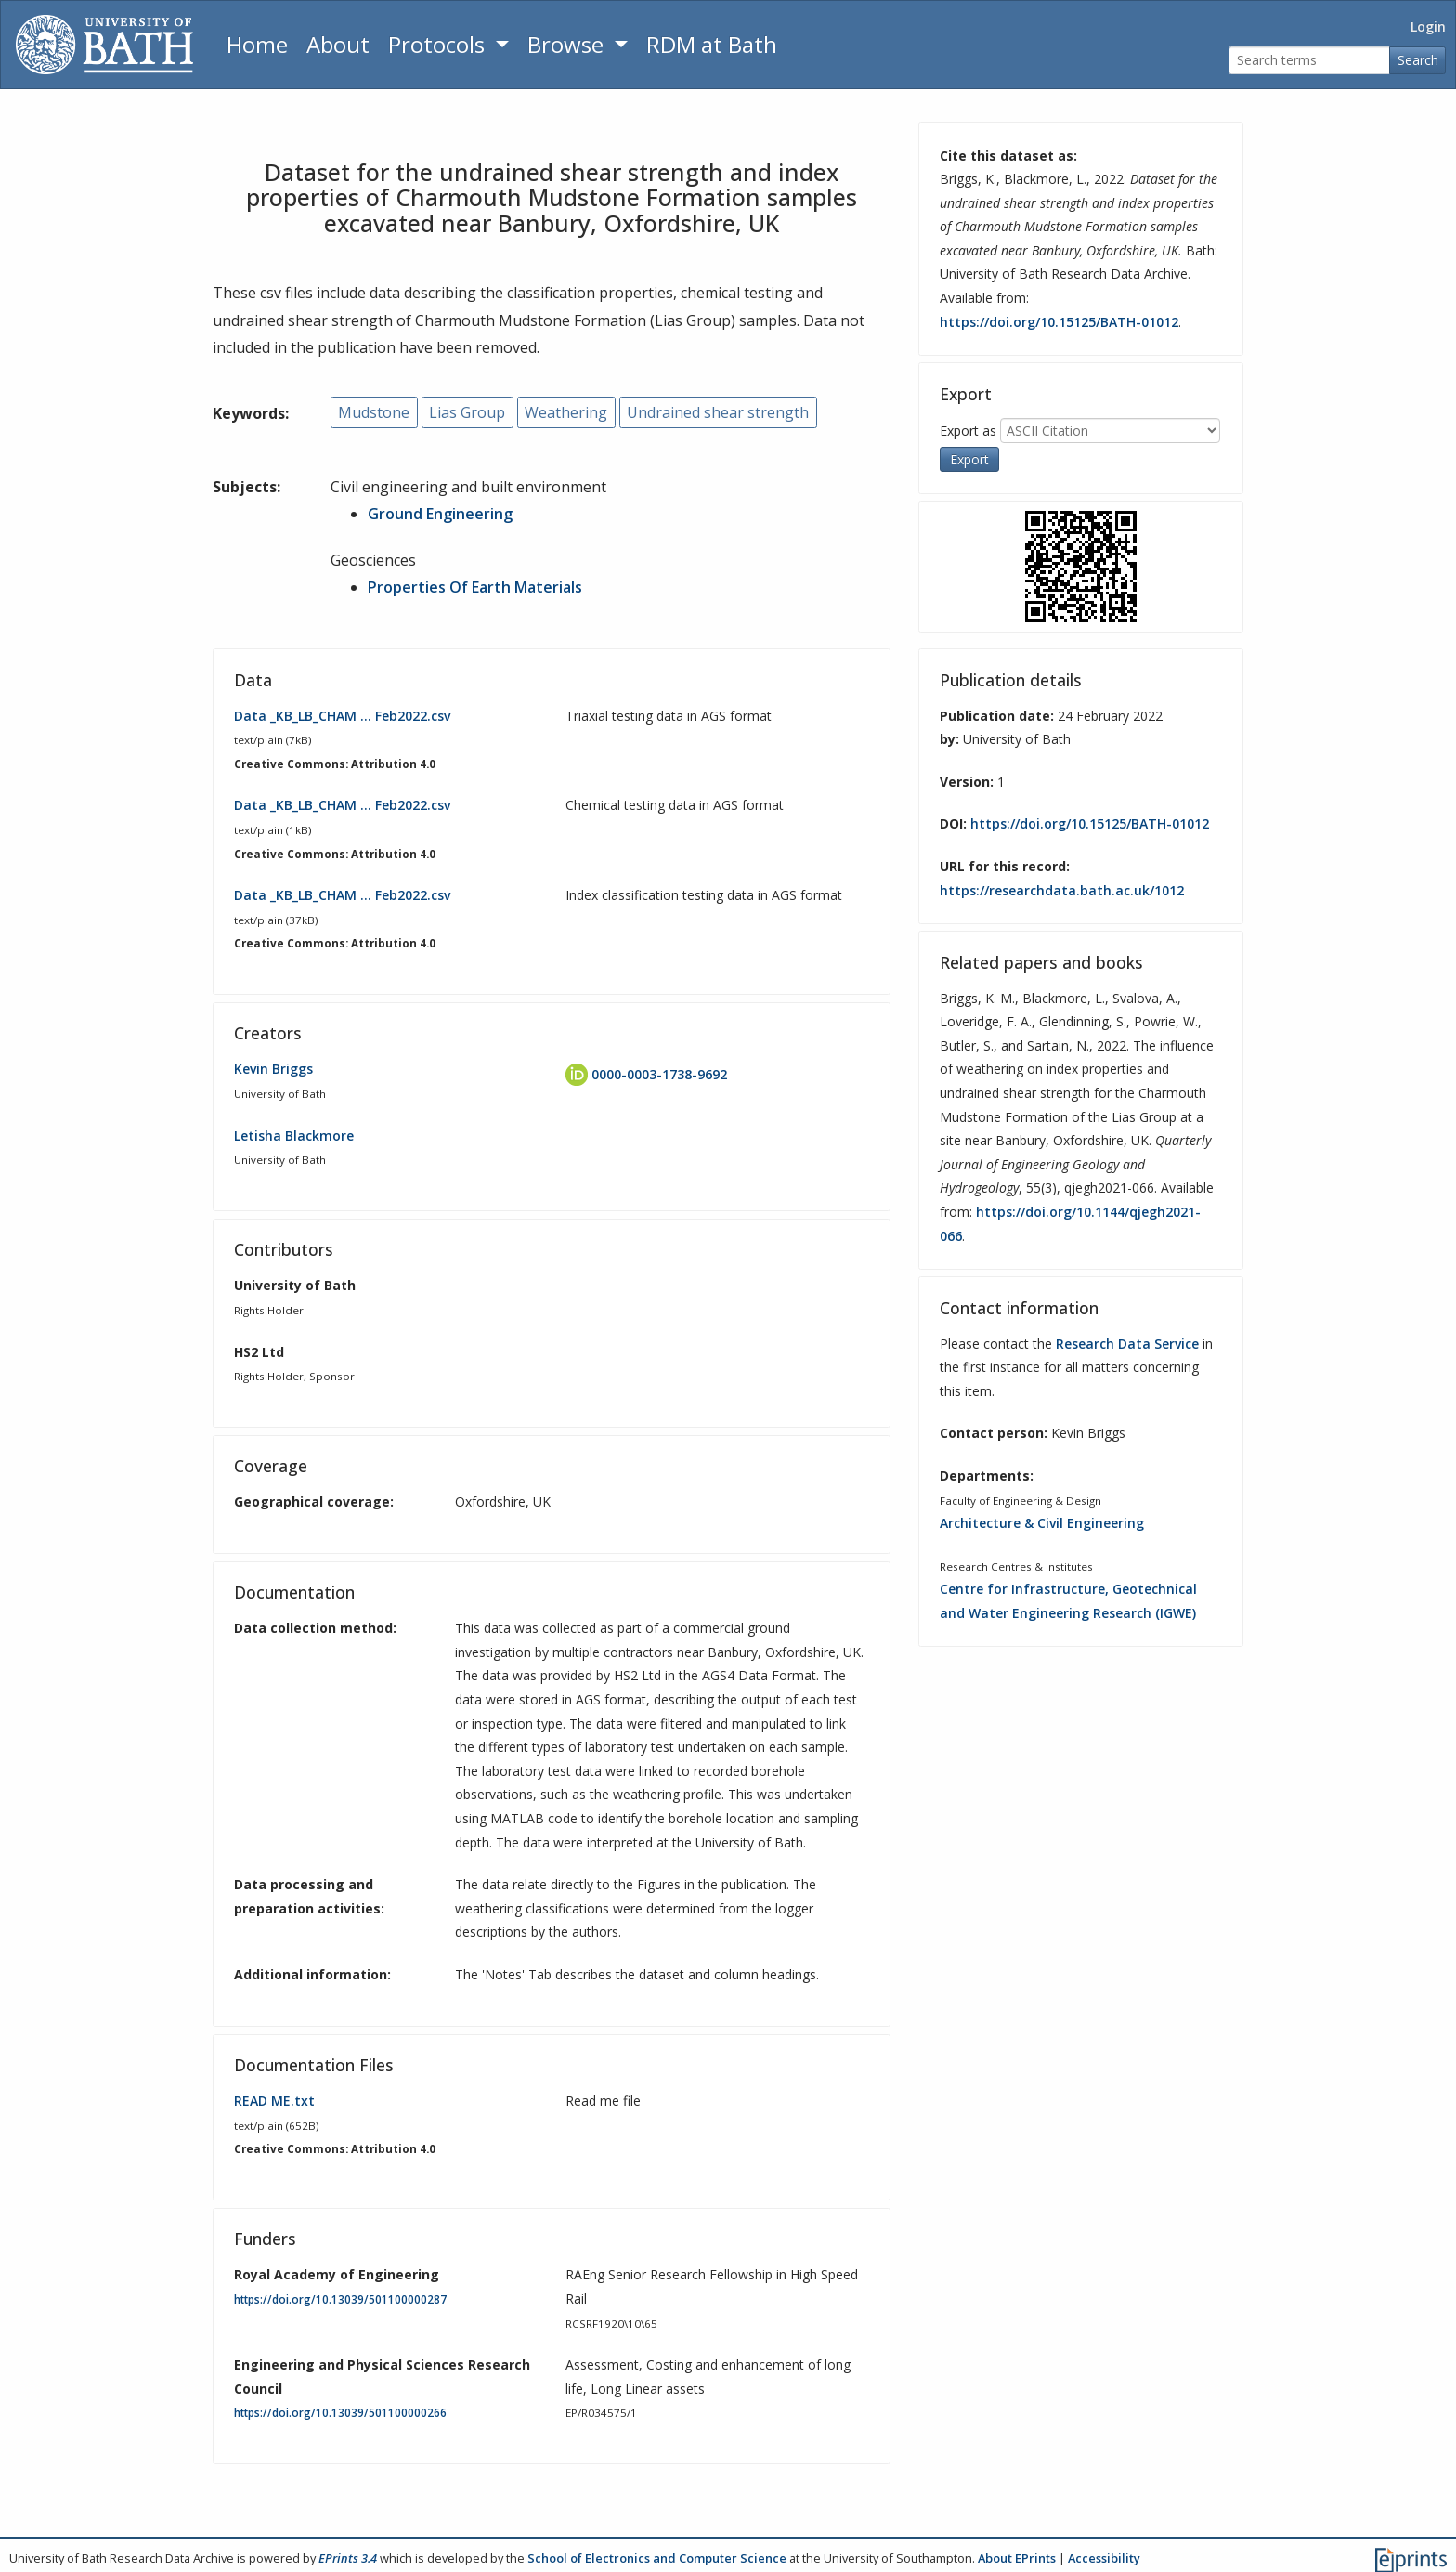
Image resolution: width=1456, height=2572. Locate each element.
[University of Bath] (104, 45)
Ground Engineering (440, 513)
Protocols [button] (439, 44)
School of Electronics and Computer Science (656, 2557)
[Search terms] (1309, 60)
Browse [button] (568, 44)
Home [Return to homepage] (257, 44)
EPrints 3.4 (347, 2557)
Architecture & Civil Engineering (1042, 1523)
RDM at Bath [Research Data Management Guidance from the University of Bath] (711, 44)
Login (1428, 26)
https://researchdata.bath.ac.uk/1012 (1062, 889)
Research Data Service (1127, 1342)
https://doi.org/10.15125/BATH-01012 (1059, 322)
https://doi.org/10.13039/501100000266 (340, 2413)
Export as (968, 429)
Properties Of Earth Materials (475, 586)
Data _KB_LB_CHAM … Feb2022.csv (342, 715)
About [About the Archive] (338, 44)
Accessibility (1104, 2557)
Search (1418, 60)
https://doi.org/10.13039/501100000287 (340, 2298)
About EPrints (1017, 2557)
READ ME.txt (274, 2100)
